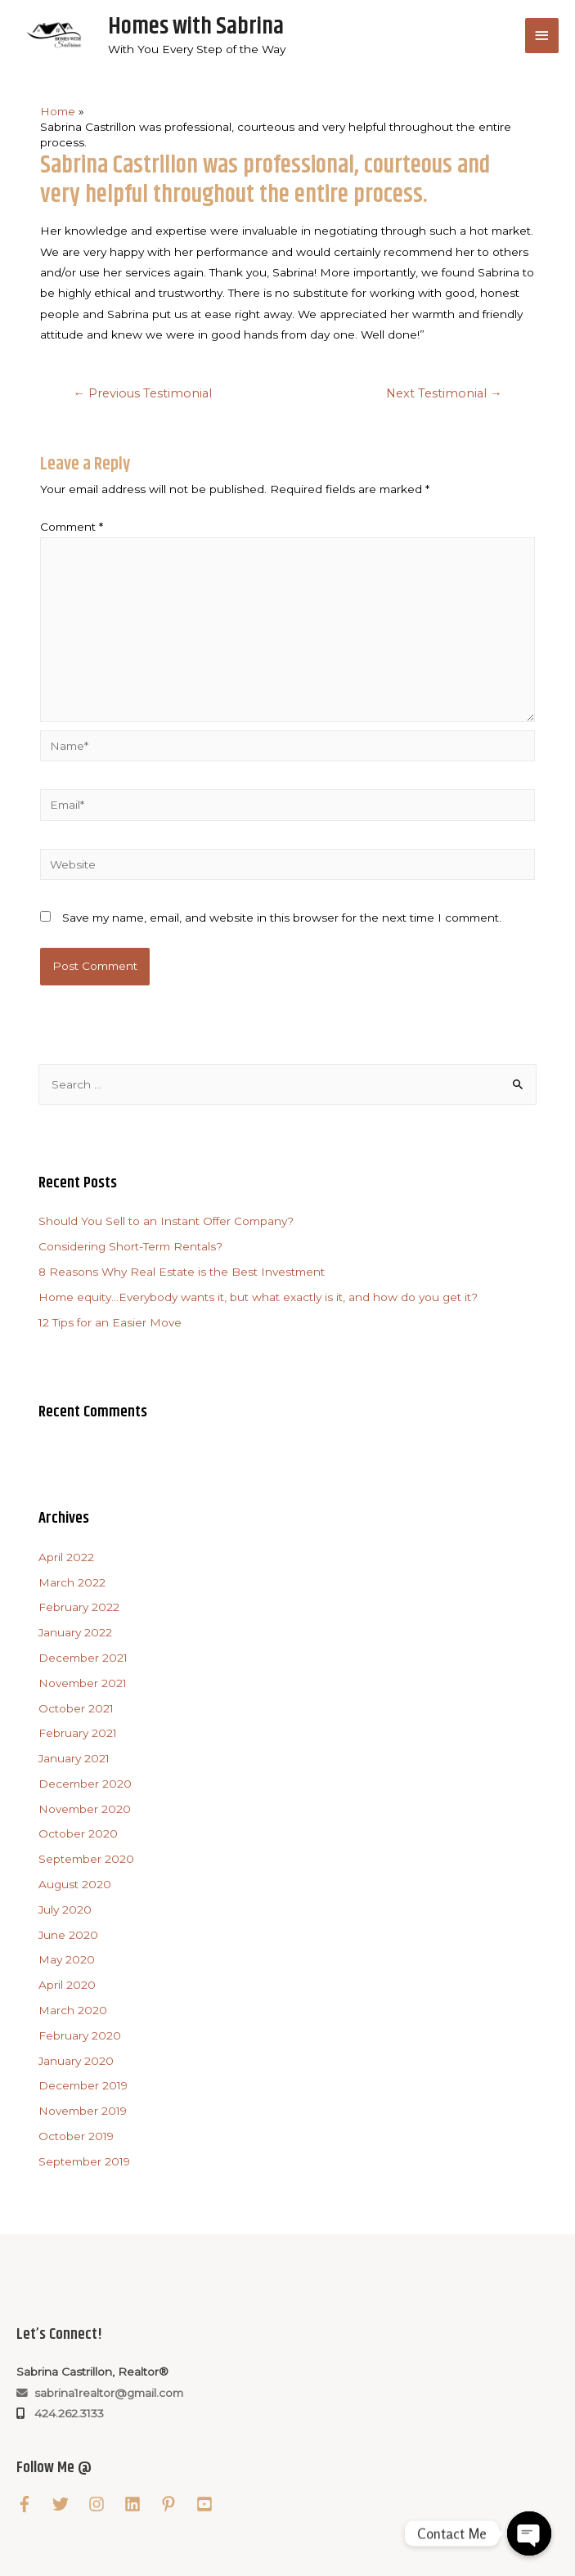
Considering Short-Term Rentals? (130, 1246)
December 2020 (85, 1783)
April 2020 (67, 1984)
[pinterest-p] (176, 2504)
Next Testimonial (444, 393)
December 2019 (83, 2085)
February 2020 (79, 2035)
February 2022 (78, 1607)
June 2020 (68, 1934)
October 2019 (76, 2136)
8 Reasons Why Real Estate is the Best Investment (181, 1271)
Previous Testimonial (142, 393)
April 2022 (66, 1557)
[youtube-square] (212, 2504)
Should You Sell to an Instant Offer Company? (166, 1221)
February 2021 (77, 1732)
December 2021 (83, 1657)
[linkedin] (140, 2504)
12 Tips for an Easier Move (110, 1322)
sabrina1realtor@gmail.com (99, 2392)
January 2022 (75, 1632)
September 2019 (84, 2161)
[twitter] (68, 2504)
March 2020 (72, 2010)
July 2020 (65, 1909)
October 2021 (76, 1708)
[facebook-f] (32, 2504)
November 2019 (82, 2110)
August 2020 (74, 1884)
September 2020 (86, 1858)
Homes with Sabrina (196, 26)
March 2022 (72, 1582)
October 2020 (78, 1834)
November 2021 (82, 1683)
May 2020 (66, 1959)
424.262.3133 (66, 2413)
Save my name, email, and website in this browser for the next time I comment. (281, 917)
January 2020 (76, 2060)
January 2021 (74, 1758)
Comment (71, 526)
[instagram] (104, 2504)
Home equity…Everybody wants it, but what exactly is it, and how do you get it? (258, 1297)
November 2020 (84, 1808)
